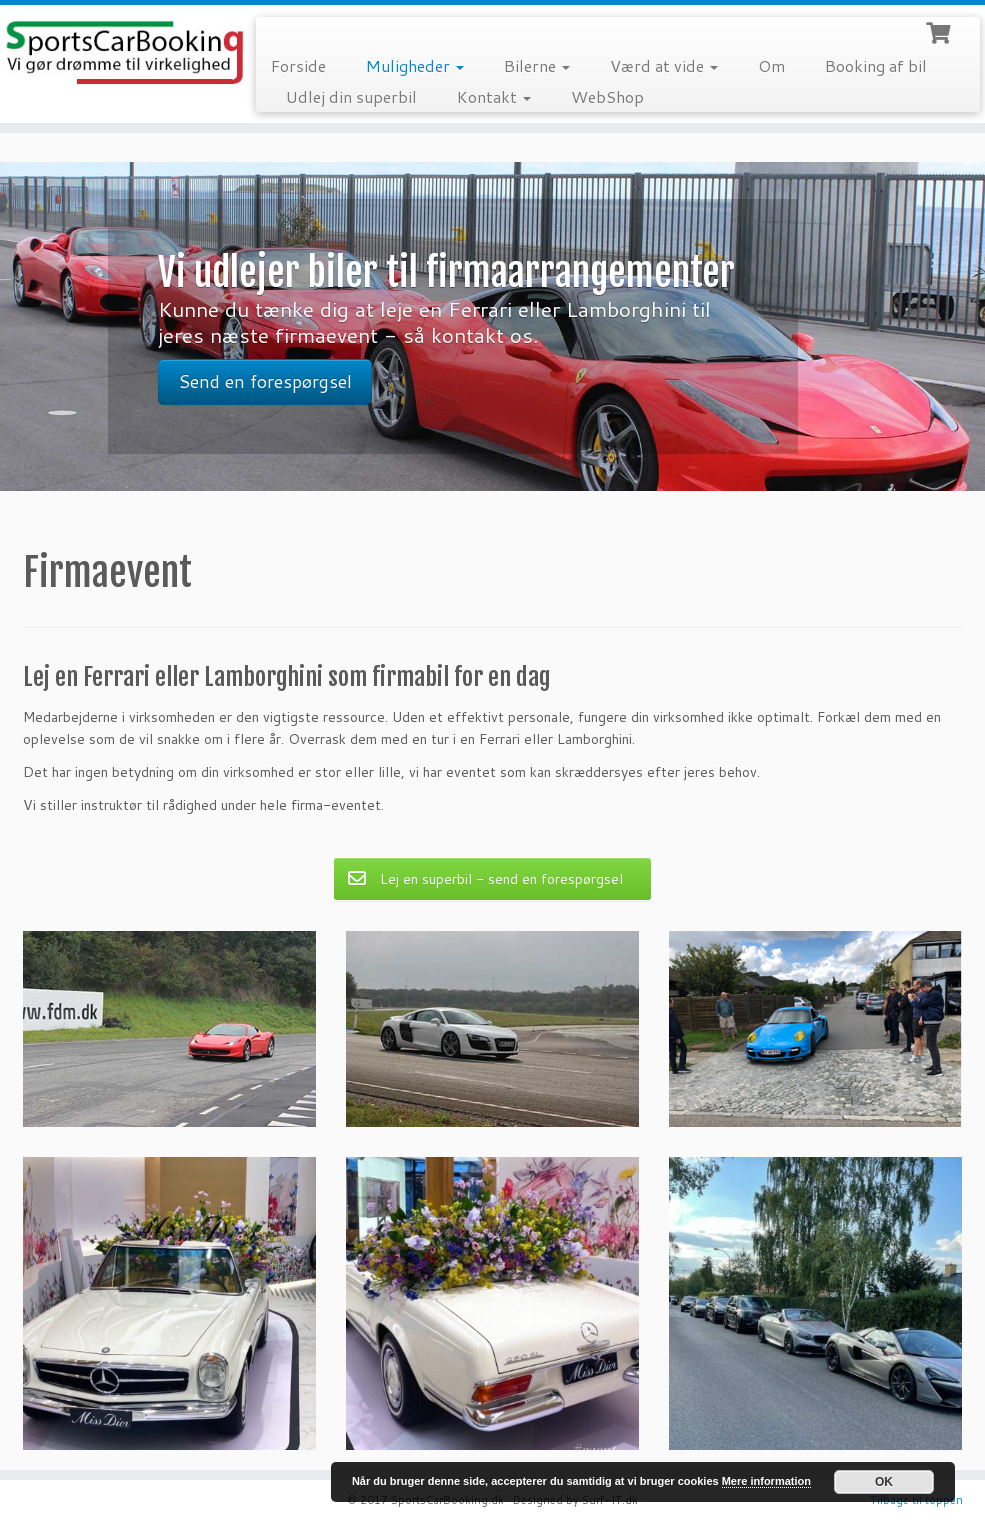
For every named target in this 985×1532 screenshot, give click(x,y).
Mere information (766, 1481)
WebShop (607, 96)
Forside (298, 65)
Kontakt (494, 96)
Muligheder (415, 65)
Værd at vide (664, 65)
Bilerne (537, 65)
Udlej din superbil (351, 96)
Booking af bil (876, 65)
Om (771, 65)
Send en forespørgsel (265, 381)
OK (884, 1482)
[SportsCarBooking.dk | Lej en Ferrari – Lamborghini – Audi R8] (115, 54)
